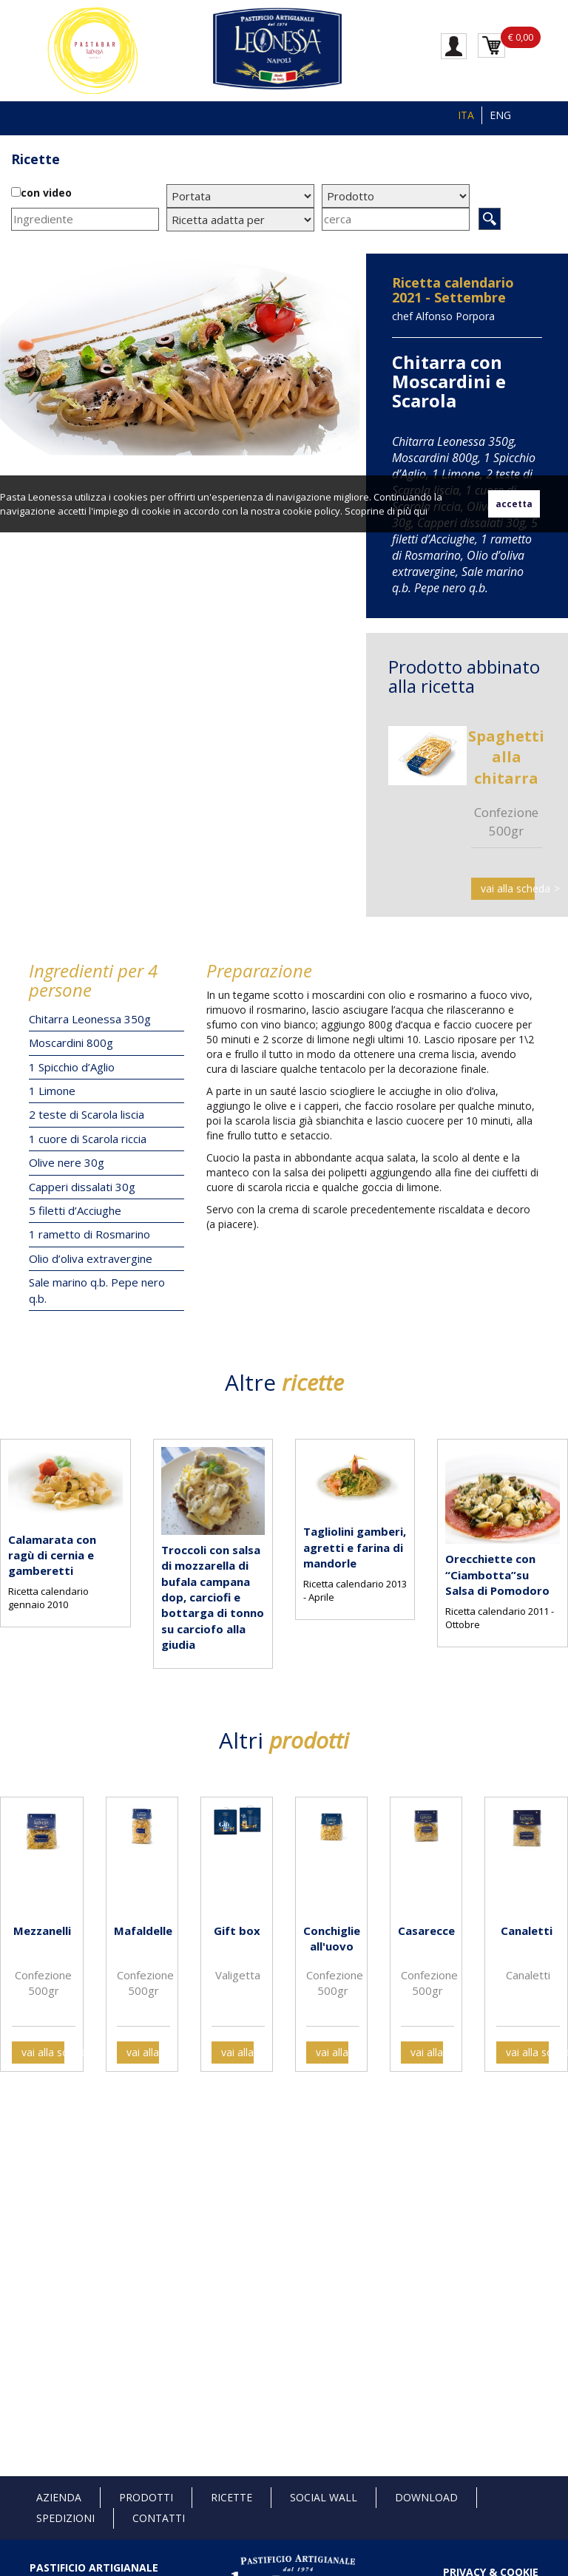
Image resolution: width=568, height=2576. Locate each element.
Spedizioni (65, 2518)
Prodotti (146, 2497)
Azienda (58, 2497)
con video (46, 193)
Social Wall (323, 2497)
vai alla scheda (508, 888)
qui (420, 511)
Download (426, 2497)
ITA (466, 115)
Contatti (158, 2518)
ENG (500, 115)
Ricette (35, 159)
